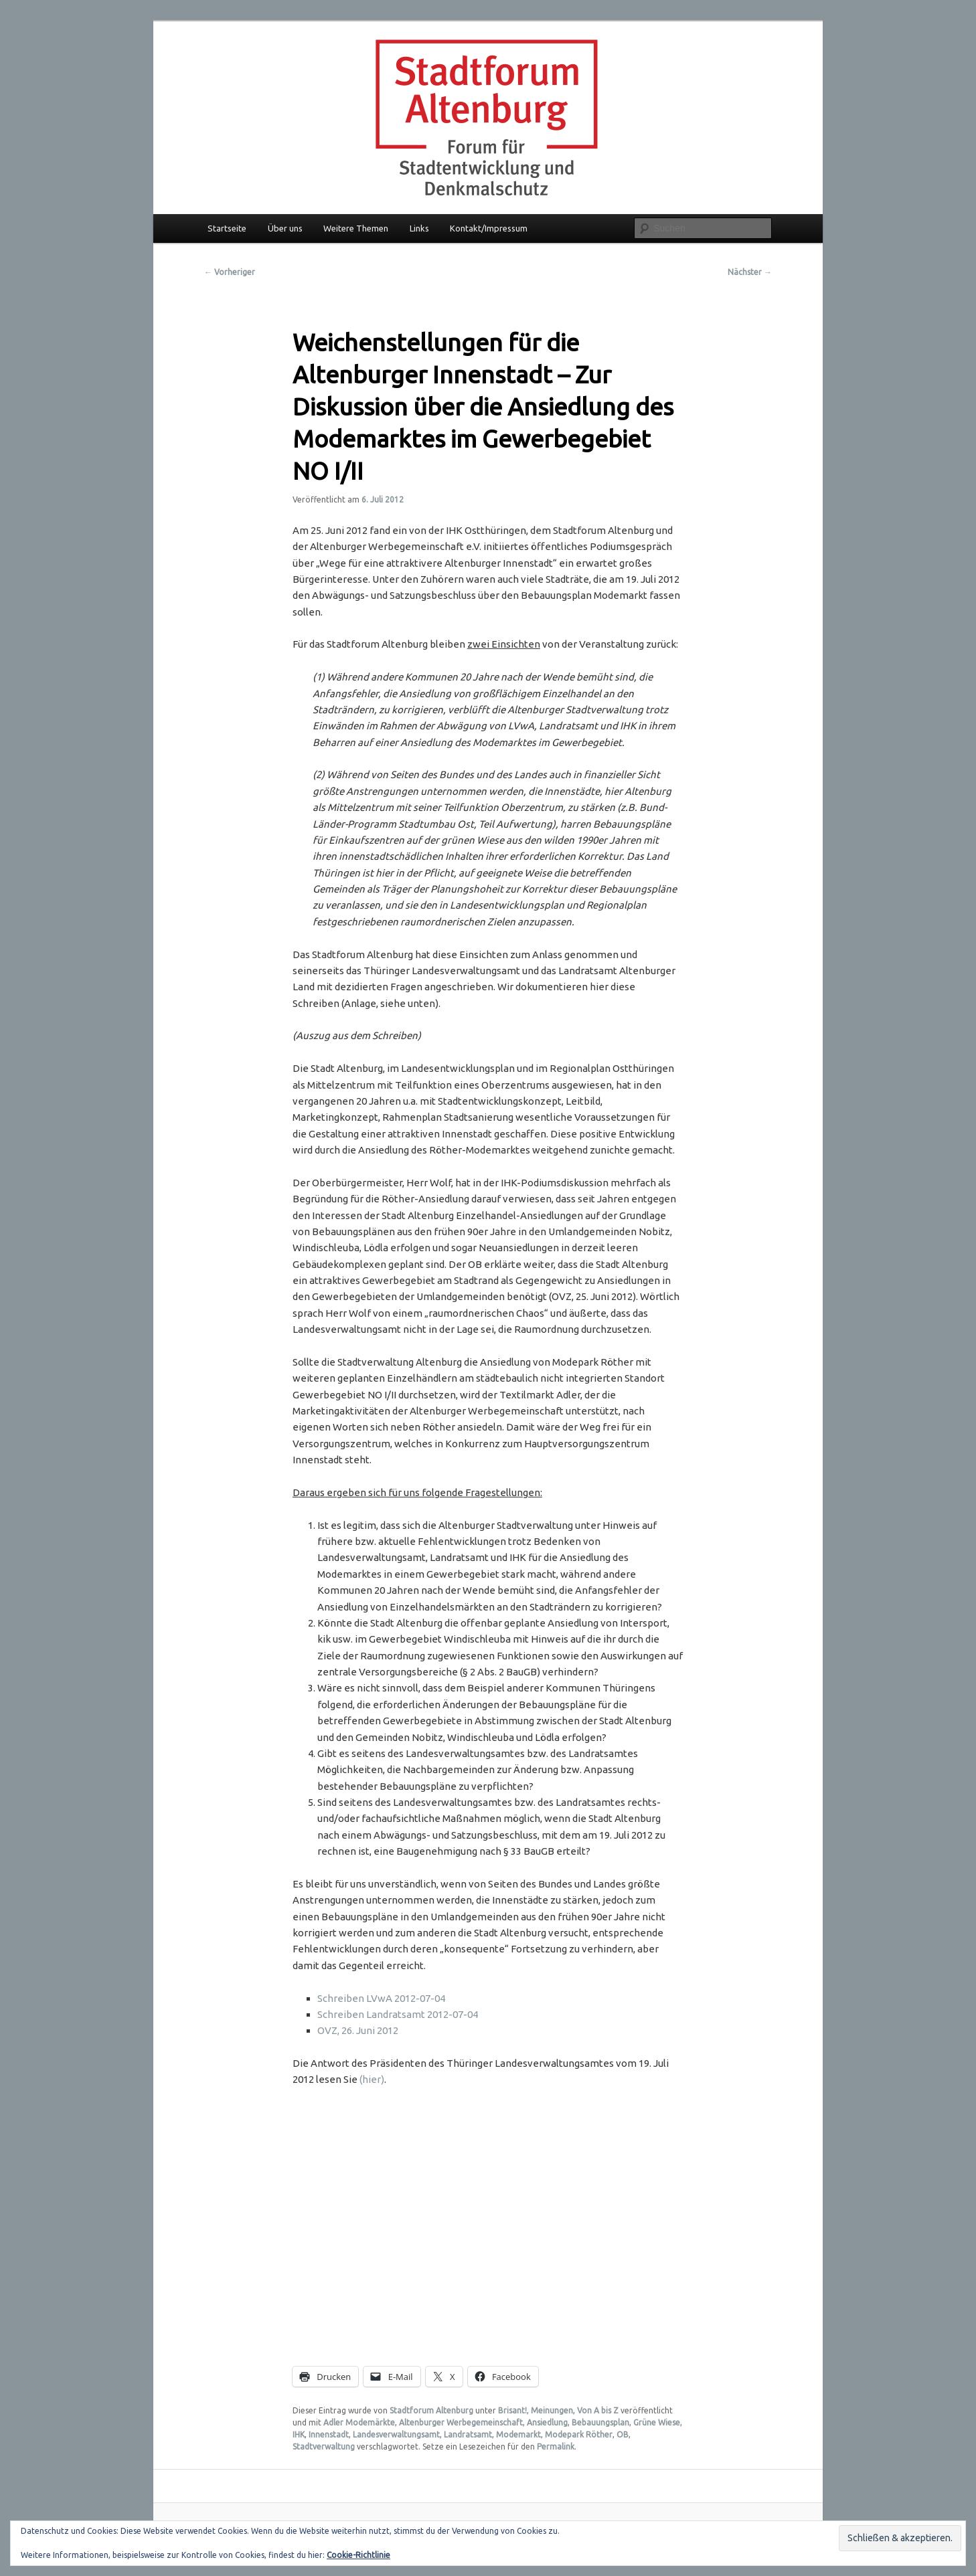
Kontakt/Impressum (488, 228)
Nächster (750, 272)
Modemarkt (518, 2434)
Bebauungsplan (600, 2422)
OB (623, 2434)
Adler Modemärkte (359, 2422)
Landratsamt (468, 2434)
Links (419, 228)
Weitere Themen (355, 228)
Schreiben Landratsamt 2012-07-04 (397, 2014)
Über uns (285, 228)
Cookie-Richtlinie (358, 2555)
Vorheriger (229, 272)
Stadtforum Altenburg (431, 2410)
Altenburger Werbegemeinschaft (461, 2422)
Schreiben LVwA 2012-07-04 (381, 1998)
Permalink (555, 2446)
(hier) (371, 2079)
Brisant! (512, 2410)
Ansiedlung (547, 2422)
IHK (299, 2434)
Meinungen (552, 2410)
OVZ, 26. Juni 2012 (357, 2030)
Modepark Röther (579, 2434)
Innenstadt (329, 2434)
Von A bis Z (598, 2410)
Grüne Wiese (656, 2422)
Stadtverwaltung (324, 2446)
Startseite (227, 228)
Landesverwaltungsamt (396, 2434)
